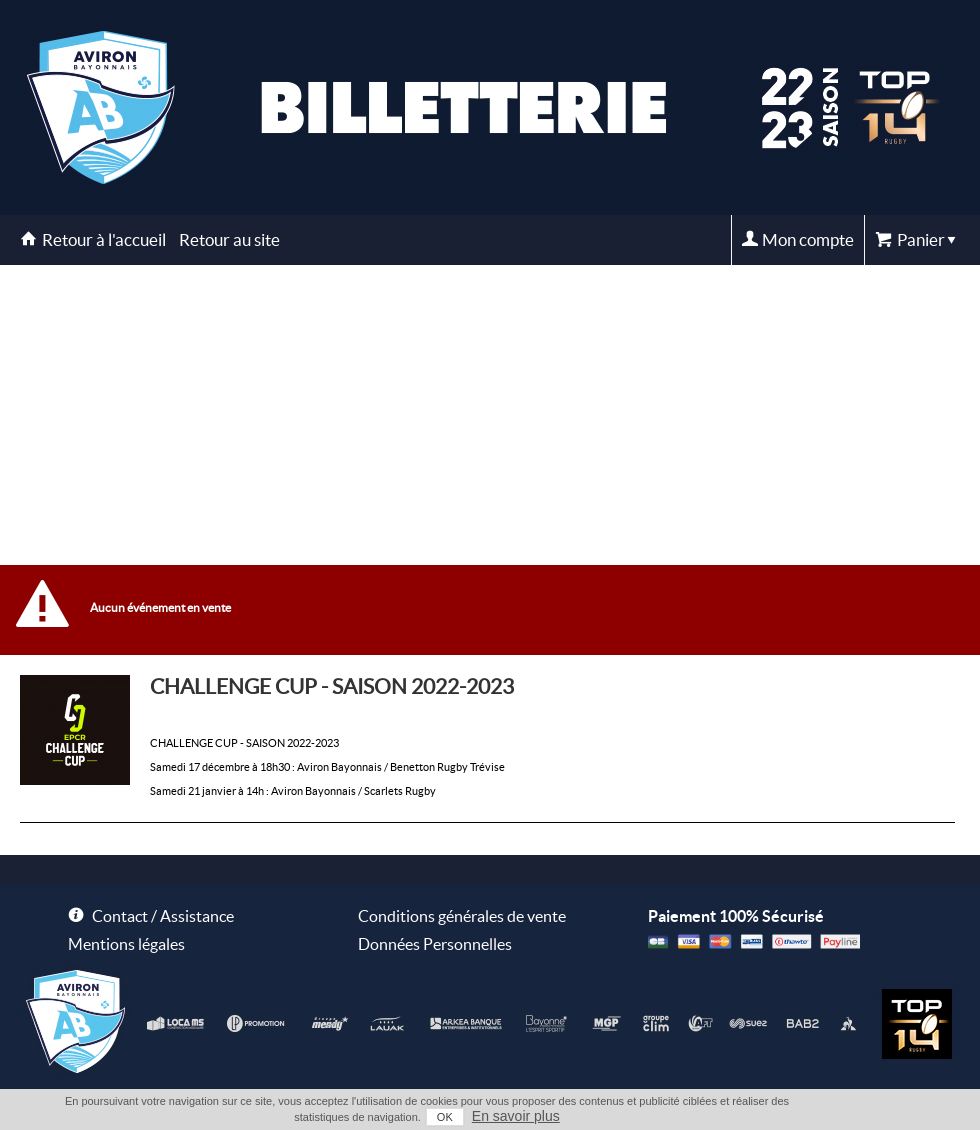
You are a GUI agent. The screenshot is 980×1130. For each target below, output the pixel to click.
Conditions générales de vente (462, 916)
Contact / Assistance (163, 916)
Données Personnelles (435, 944)
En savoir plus (516, 1116)
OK (445, 1117)
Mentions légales (126, 944)
